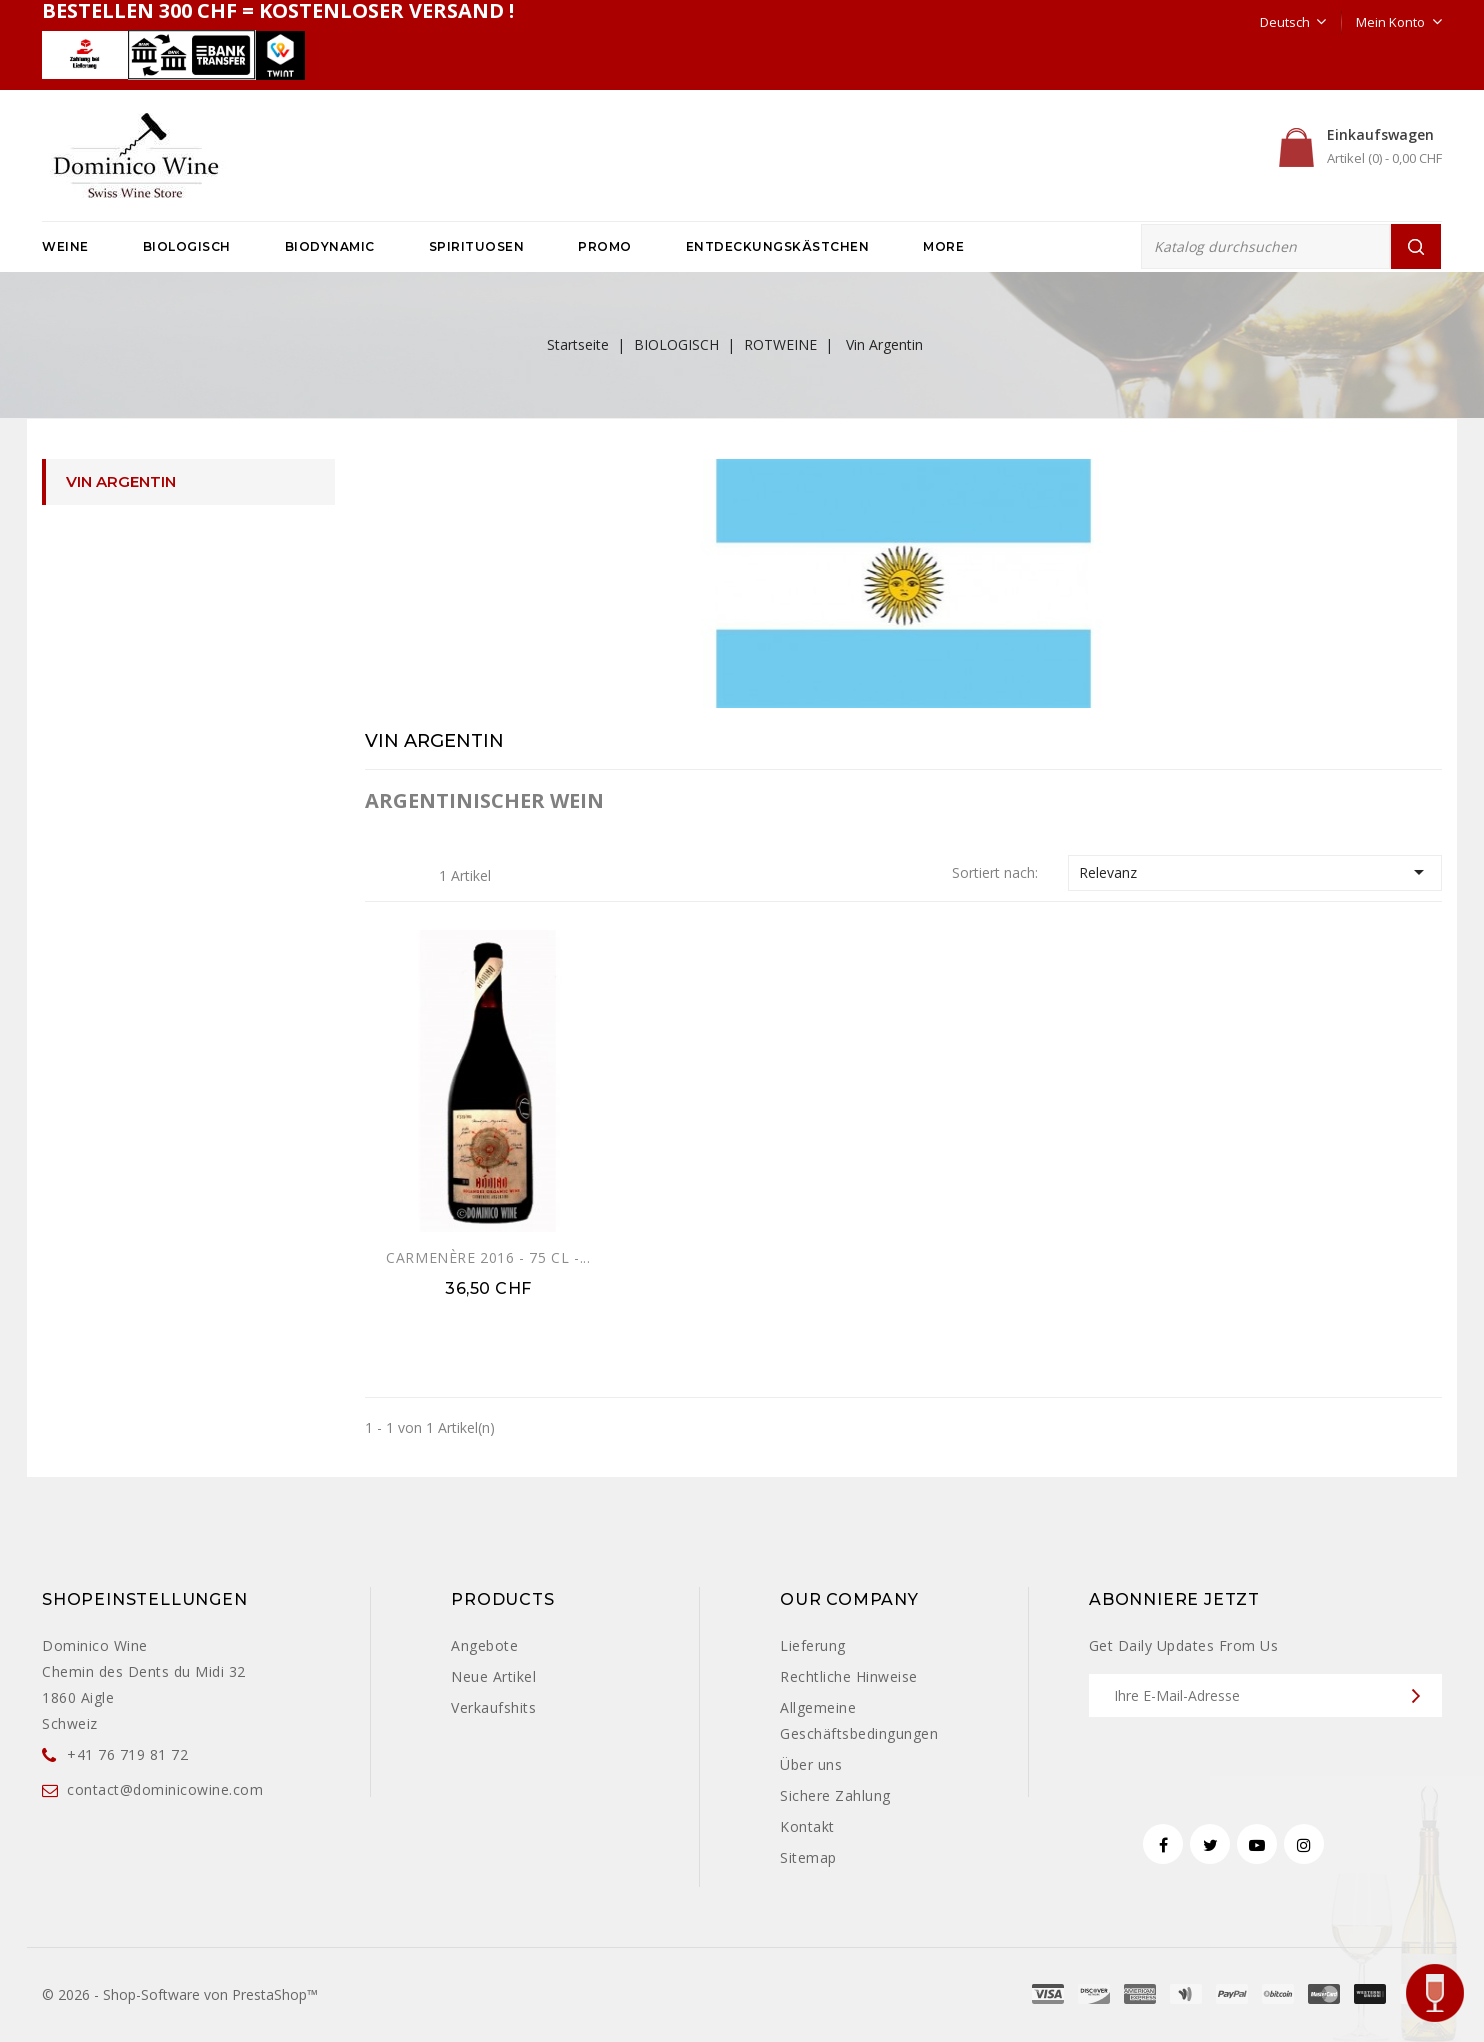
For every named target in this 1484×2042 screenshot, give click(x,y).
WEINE (65, 246)
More (943, 246)
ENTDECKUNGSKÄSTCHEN (778, 246)
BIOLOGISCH (187, 246)
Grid (380, 874)
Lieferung (813, 1645)
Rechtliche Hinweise (849, 1676)
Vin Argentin (121, 481)
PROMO (605, 246)
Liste (411, 874)
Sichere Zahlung (835, 1795)
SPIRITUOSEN (477, 246)
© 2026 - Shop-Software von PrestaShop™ (180, 1994)
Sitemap (808, 1857)
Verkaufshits (493, 1707)
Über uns (811, 1764)
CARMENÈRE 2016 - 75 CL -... (488, 1257)
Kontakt (807, 1826)
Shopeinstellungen (145, 1599)
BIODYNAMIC (330, 246)
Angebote (484, 1645)
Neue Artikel (493, 1676)
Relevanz (1255, 872)
